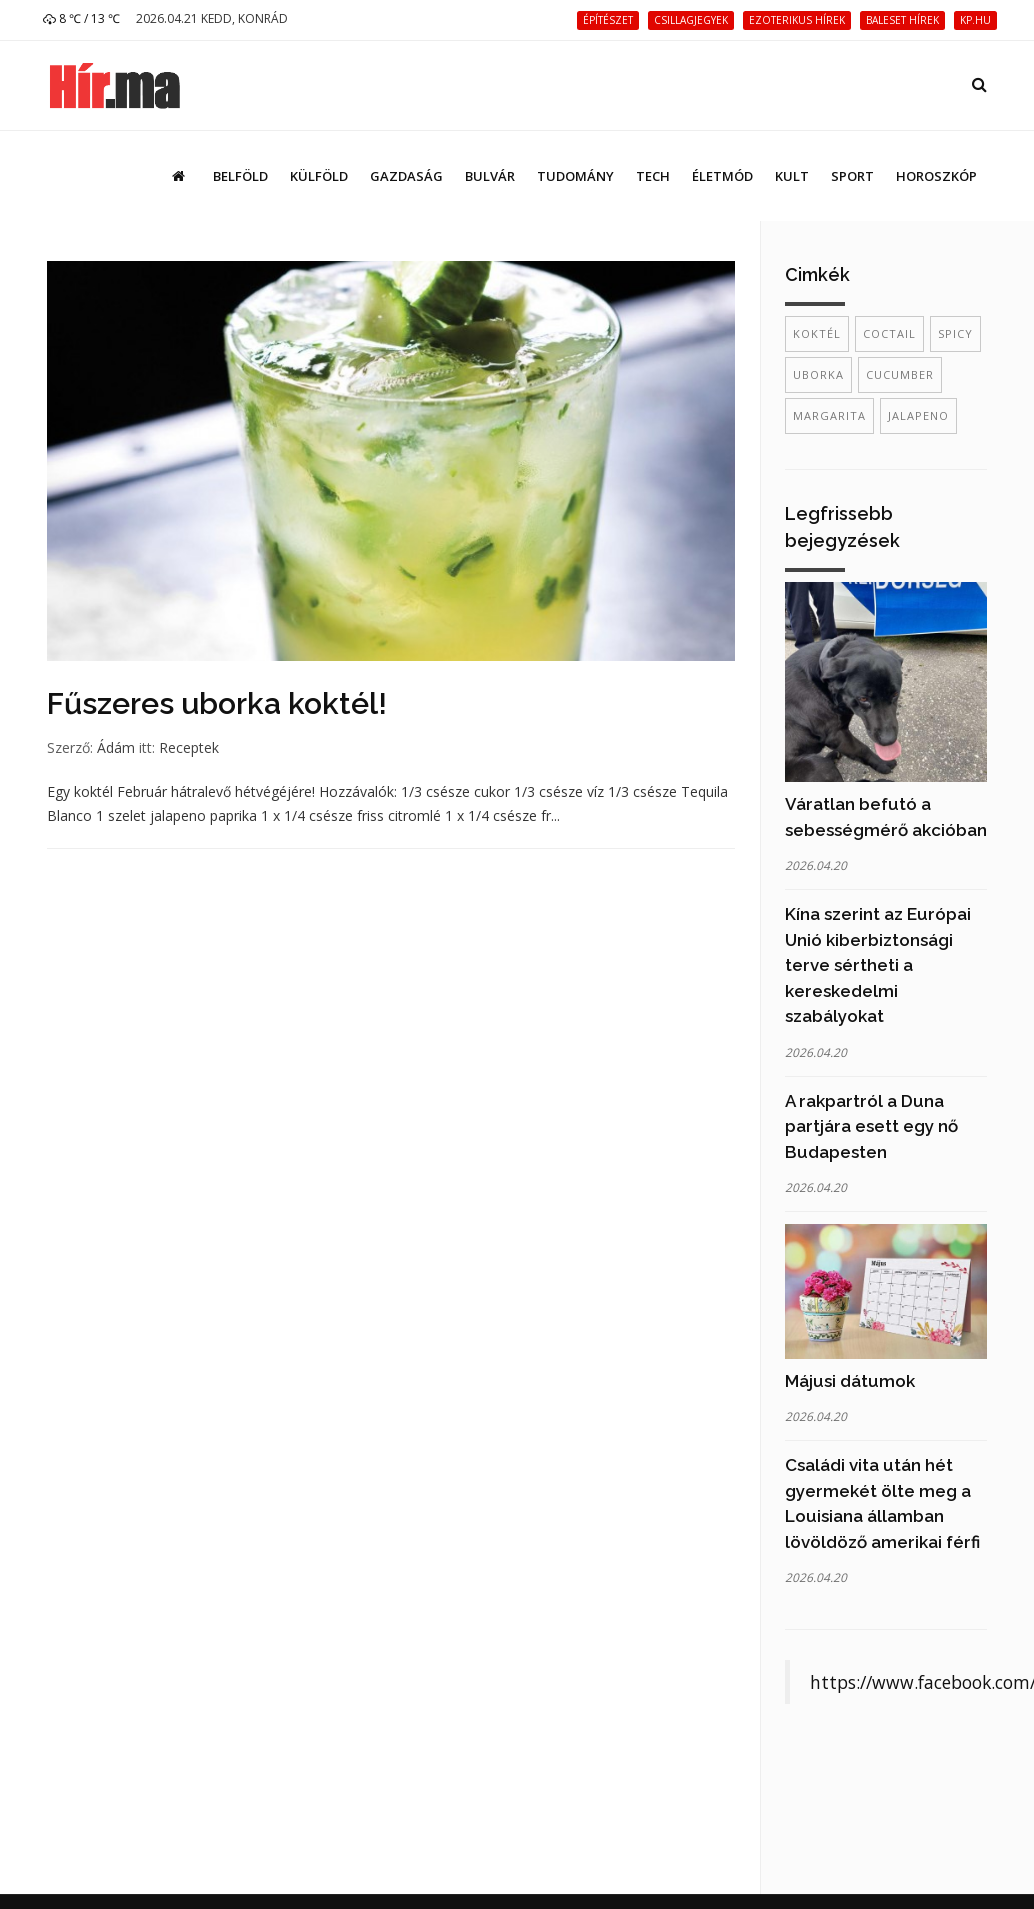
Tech (653, 176)
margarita (829, 415)
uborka (818, 374)
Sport (852, 176)
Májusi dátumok (850, 1381)
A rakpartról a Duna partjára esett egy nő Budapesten (871, 1126)
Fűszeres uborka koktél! (217, 703)
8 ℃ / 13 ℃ (81, 18)
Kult (792, 176)
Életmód (722, 176)
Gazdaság (406, 176)
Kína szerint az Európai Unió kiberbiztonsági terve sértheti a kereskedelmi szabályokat (878, 965)
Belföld (240, 176)
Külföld (319, 176)
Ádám (116, 747)
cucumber (900, 374)
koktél (817, 333)
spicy (955, 333)
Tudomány (575, 176)
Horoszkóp (936, 176)
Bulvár (490, 176)
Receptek (189, 747)
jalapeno (918, 415)
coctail (889, 333)
